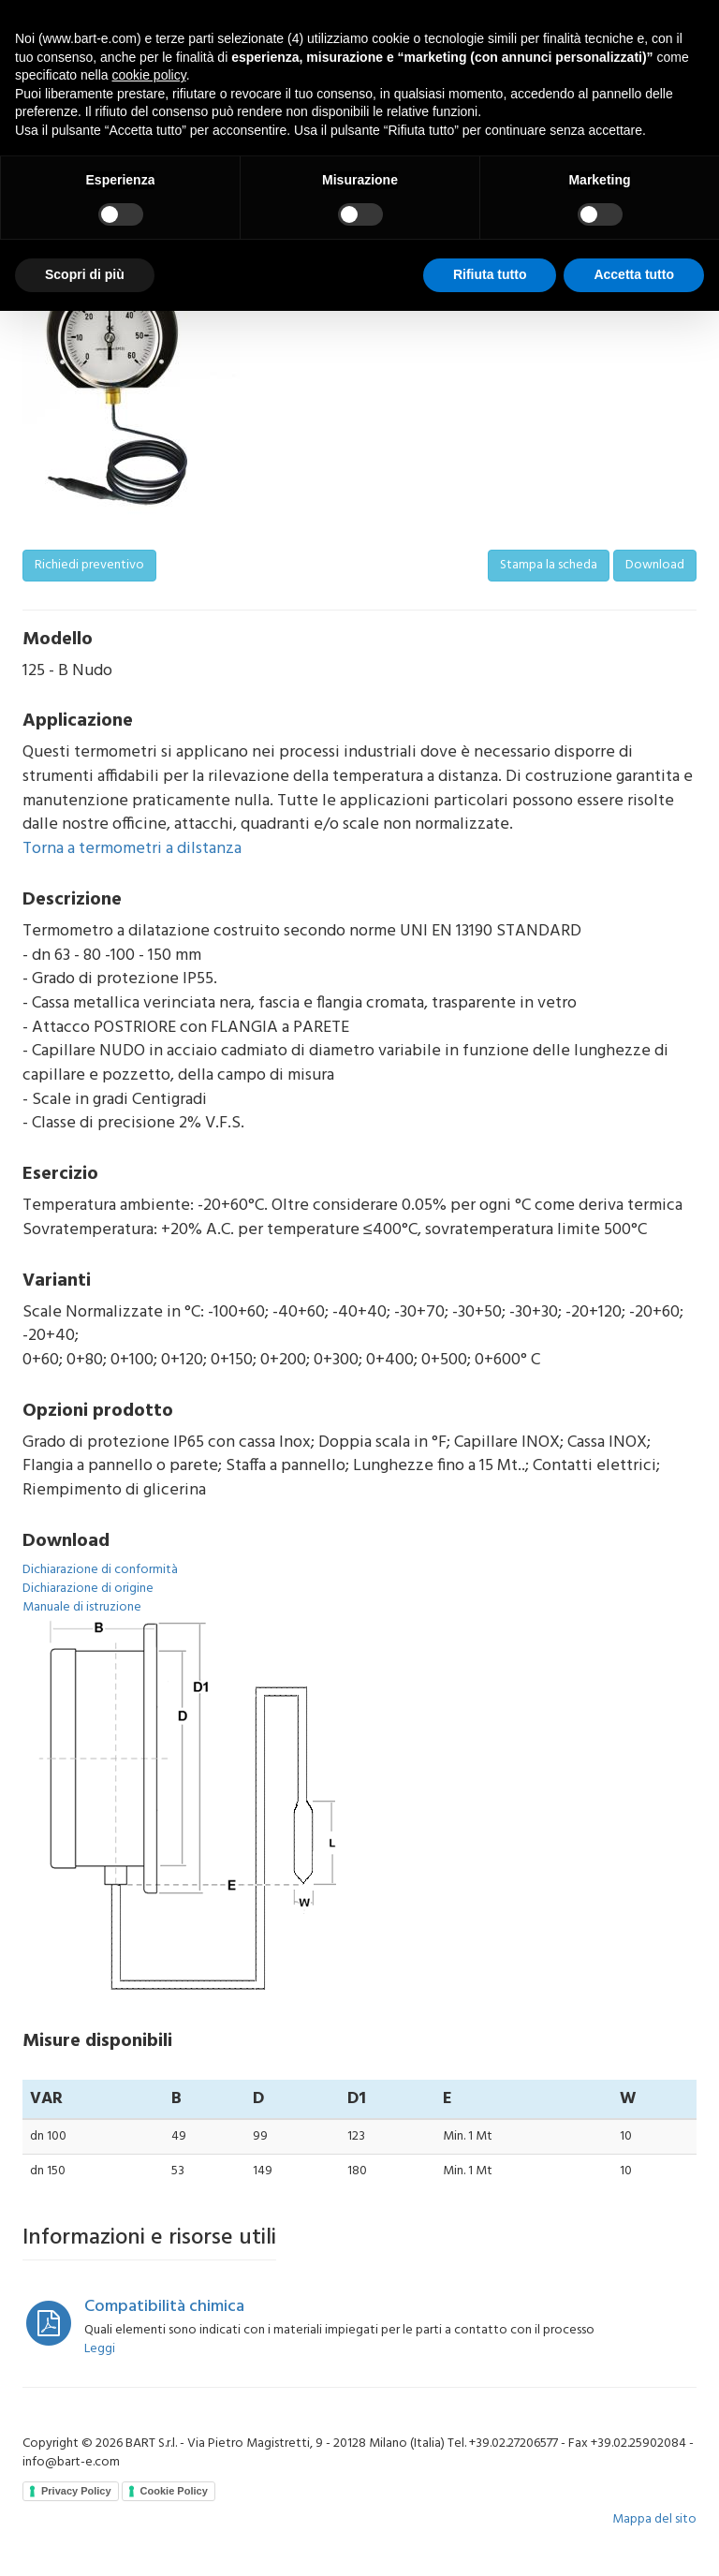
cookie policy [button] (149, 74)
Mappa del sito (654, 2519)
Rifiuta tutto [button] (490, 274)
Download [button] (654, 565)
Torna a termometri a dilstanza (132, 848)
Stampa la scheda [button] (548, 565)
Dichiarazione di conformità (100, 1570)
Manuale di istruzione (81, 1607)
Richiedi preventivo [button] (89, 565)
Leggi (99, 2349)
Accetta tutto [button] (634, 274)
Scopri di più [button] (85, 274)
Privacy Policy (76, 2490)
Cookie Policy (174, 2490)
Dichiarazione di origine (88, 1588)
